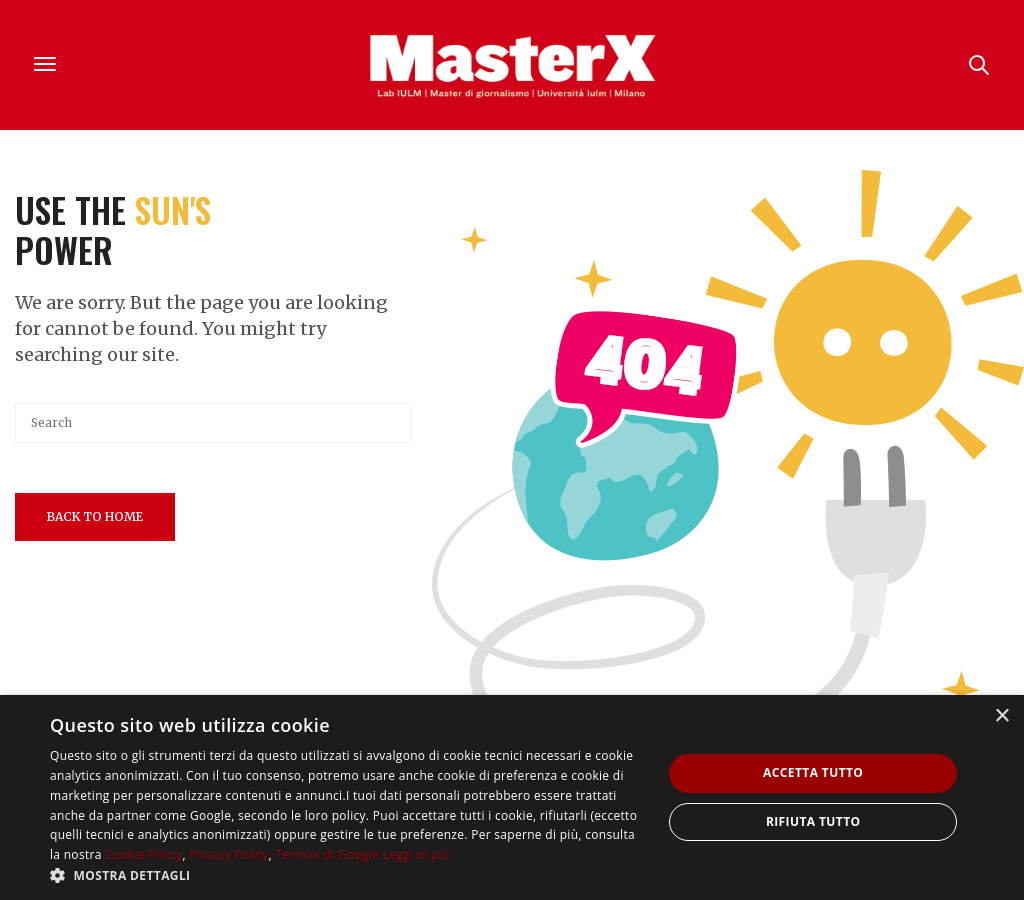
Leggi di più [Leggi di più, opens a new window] (416, 854)
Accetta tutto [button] (813, 772)
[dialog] (512, 797)
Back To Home (95, 516)
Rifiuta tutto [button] (813, 821)
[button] (347, 875)
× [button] (1001, 716)
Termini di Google (327, 854)
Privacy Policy (228, 854)
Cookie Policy (143, 854)
